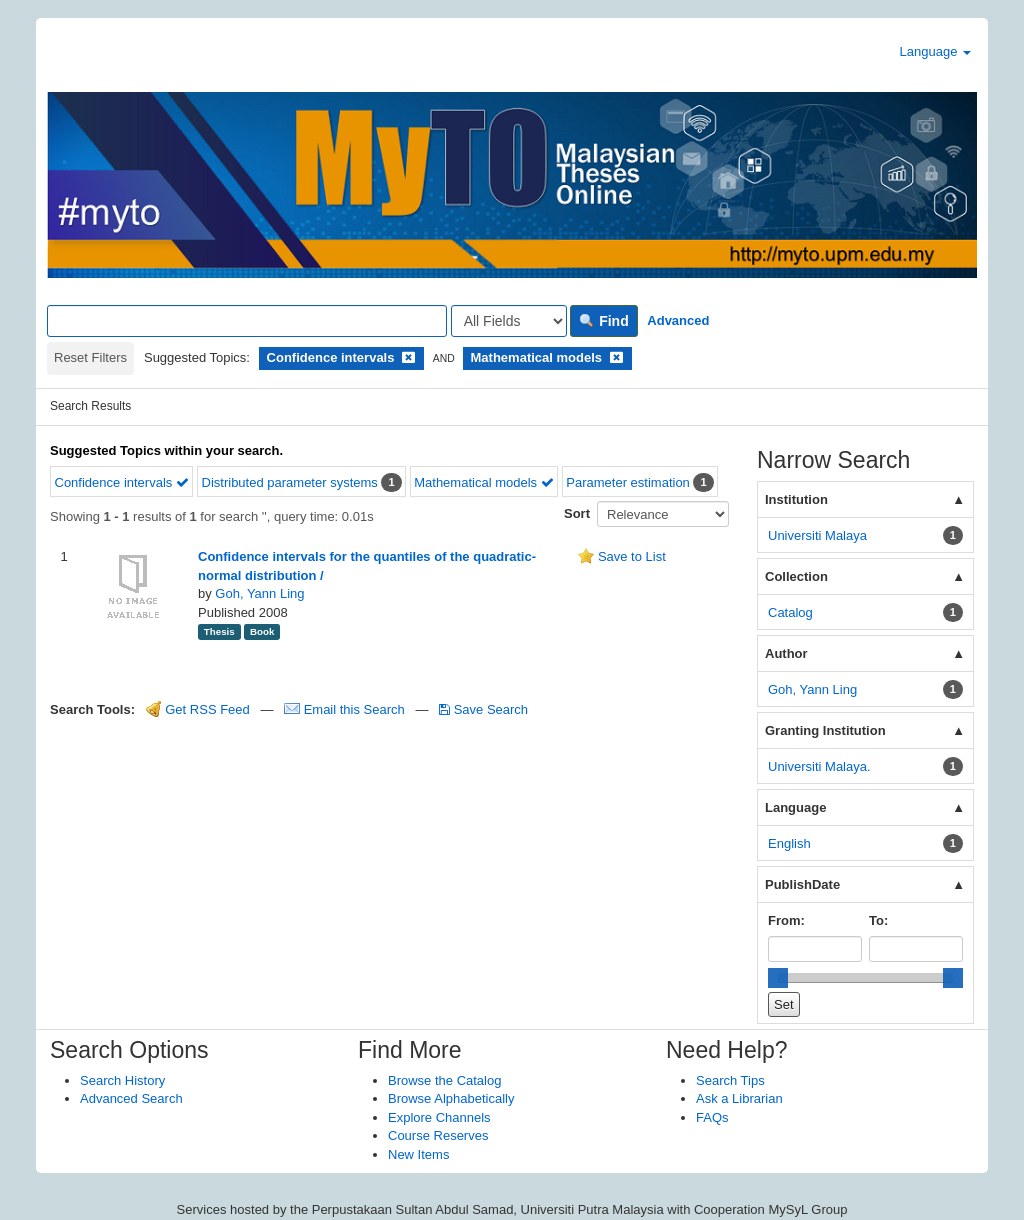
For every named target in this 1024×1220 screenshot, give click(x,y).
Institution (796, 499)
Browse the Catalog (444, 1080)
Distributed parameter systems (290, 482)
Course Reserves (438, 1135)
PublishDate (802, 884)
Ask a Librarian (739, 1098)
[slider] (778, 978)
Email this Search (346, 709)
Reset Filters (90, 357)
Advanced (678, 320)
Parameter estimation (628, 482)
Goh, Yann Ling (259, 593)
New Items (418, 1154)
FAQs (712, 1117)
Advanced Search (131, 1098)
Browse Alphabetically (451, 1098)
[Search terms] (247, 321)
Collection (796, 576)
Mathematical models (483, 482)
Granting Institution (825, 730)
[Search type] (509, 321)
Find (603, 321)
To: (878, 920)
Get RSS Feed (198, 709)
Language (935, 51)
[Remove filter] (408, 357)
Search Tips (730, 1080)
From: (786, 920)
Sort (577, 513)
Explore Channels (439, 1117)
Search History (122, 1080)
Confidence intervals (122, 482)
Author (786, 653)
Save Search (483, 709)
